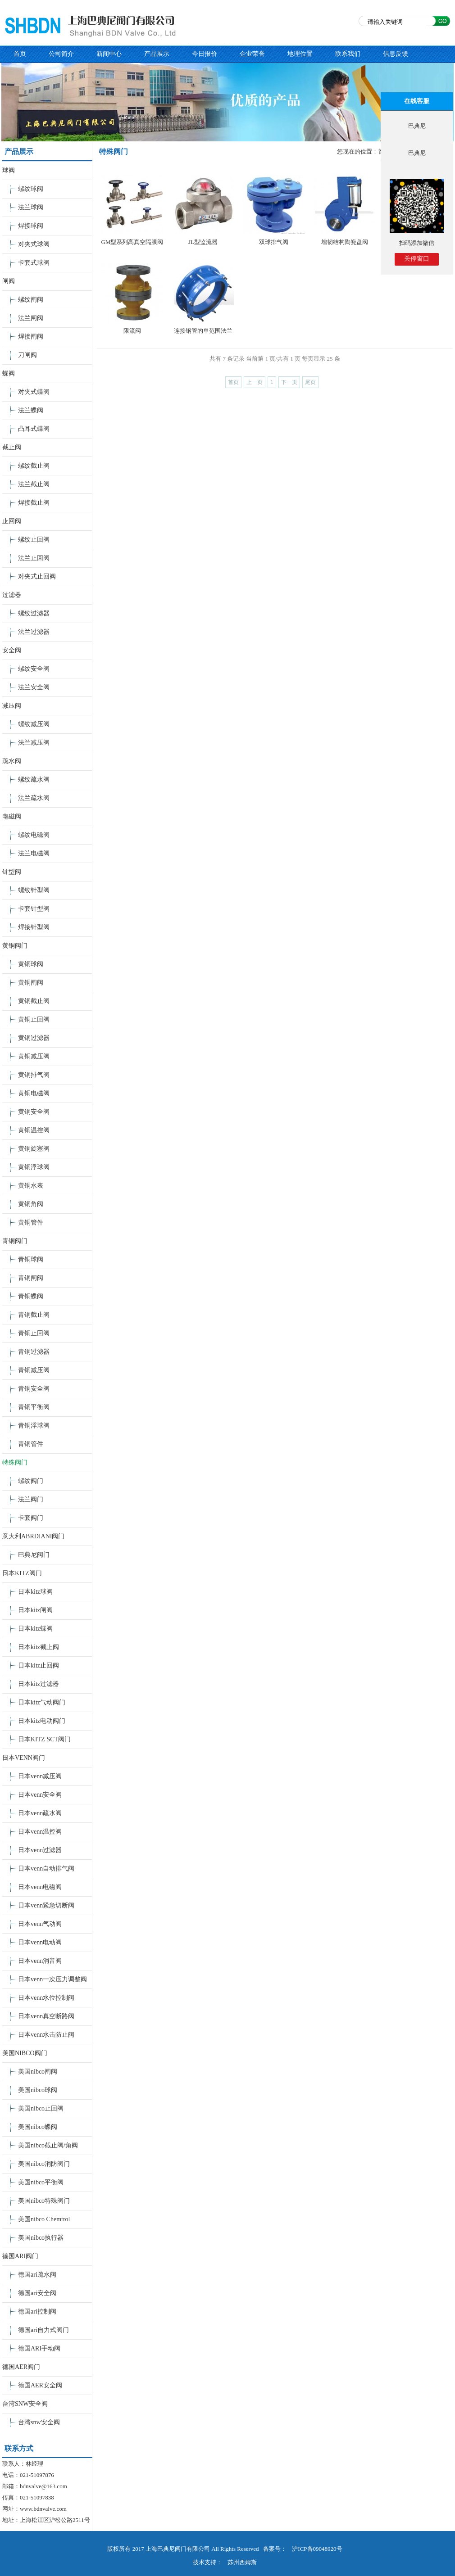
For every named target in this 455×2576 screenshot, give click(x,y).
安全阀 (11, 650)
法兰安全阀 (34, 687)
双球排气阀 (273, 242)
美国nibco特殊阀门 (44, 2200)
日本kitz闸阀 (35, 1610)
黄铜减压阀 (34, 1056)
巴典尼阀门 (34, 1554)
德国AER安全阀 (40, 2385)
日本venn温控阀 (40, 1831)
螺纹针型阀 (34, 890)
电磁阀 (11, 816)
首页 (20, 53)
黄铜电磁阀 (34, 1093)
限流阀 (132, 330)
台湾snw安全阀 (39, 2422)
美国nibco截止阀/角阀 (48, 2145)
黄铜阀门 (14, 945)
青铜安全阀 (34, 1388)
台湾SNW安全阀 (25, 2403)
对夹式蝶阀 (34, 392)
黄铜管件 (30, 1222)
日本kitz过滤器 (38, 1684)
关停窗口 (416, 258)
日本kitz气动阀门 (41, 1702)
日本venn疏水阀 (40, 1813)
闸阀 (8, 281)
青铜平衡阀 (34, 1407)
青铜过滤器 (34, 1351)
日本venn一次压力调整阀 (52, 1979)
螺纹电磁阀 (34, 835)
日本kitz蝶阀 (35, 1628)
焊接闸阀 (30, 336)
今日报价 (204, 53)
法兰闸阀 (30, 318)
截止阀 (11, 447)
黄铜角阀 (30, 1204)
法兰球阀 (30, 207)
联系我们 (347, 53)
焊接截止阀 (34, 502)
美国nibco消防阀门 (44, 2163)
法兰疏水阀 (34, 798)
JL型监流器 (203, 242)
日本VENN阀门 (23, 1757)
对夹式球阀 (34, 244)
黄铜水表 (30, 1185)
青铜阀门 (14, 1241)
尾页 (310, 382)
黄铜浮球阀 (34, 1167)
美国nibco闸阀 (37, 2071)
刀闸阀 (27, 355)
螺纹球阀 (30, 188)
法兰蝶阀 (30, 410)
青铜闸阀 (30, 1277)
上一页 (254, 382)
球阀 (8, 170)
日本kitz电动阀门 (41, 1720)
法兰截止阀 (34, 484)
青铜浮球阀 (34, 1425)
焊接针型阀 (34, 927)
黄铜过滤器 (34, 1038)
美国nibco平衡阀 (41, 2182)
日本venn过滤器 (40, 1850)
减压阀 (11, 705)
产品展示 (156, 53)
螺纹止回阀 (34, 539)
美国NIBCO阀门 (24, 2053)
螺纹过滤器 (34, 613)
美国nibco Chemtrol (44, 2219)
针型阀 (11, 871)
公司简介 (61, 53)
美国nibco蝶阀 (37, 2127)
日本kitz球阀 (35, 1591)
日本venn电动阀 (40, 1942)
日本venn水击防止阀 (46, 2034)
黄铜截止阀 (34, 1001)
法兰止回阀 (34, 558)
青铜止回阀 (34, 1333)
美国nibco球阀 (37, 2090)
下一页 (289, 382)
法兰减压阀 (34, 742)
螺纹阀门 (30, 1481)
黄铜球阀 (30, 964)
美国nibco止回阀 (41, 2108)
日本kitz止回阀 (38, 1665)
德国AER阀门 (21, 2367)
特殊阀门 (14, 1462)
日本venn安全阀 (40, 1794)
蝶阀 (8, 373)
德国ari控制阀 (37, 2311)
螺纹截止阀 (34, 465)
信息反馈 (395, 53)
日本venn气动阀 (40, 1924)
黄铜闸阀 (30, 982)
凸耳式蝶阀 (34, 428)
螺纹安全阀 (34, 668)
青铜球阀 (30, 1259)
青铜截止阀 (34, 1314)
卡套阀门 (30, 1517)
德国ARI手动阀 (39, 2348)
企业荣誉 (252, 53)
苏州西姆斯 (242, 2562)
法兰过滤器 (34, 631)
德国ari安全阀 (37, 2293)
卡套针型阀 (34, 908)
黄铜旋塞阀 (34, 1148)
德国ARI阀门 (20, 2256)
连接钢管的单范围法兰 (203, 330)
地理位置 (300, 53)
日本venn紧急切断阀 (46, 1905)
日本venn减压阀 (40, 1776)
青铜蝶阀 (30, 1296)
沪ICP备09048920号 (317, 2548)
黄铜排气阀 (34, 1074)
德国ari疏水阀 (37, 2274)
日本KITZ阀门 (22, 1573)
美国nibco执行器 (41, 2237)
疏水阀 (11, 761)
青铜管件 (30, 1444)
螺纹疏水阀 (34, 779)
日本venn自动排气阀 (46, 1868)
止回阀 (11, 521)
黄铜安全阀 (34, 1111)
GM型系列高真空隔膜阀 (132, 242)
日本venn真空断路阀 (46, 2016)
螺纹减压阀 (34, 724)
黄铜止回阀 (34, 1019)
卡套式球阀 (34, 262)
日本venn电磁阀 (40, 1887)
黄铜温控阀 (34, 1130)
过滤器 (11, 595)
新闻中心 (109, 53)
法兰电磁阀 (34, 853)
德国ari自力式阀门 (43, 2330)
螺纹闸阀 (30, 299)
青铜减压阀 (34, 1370)
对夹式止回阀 (37, 576)
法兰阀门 (30, 1499)
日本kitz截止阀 (38, 1647)
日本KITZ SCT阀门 (44, 1739)
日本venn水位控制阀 (46, 1997)
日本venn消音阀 (40, 1960)
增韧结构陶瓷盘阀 (344, 242)
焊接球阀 (30, 225)
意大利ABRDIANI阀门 (33, 1536)
